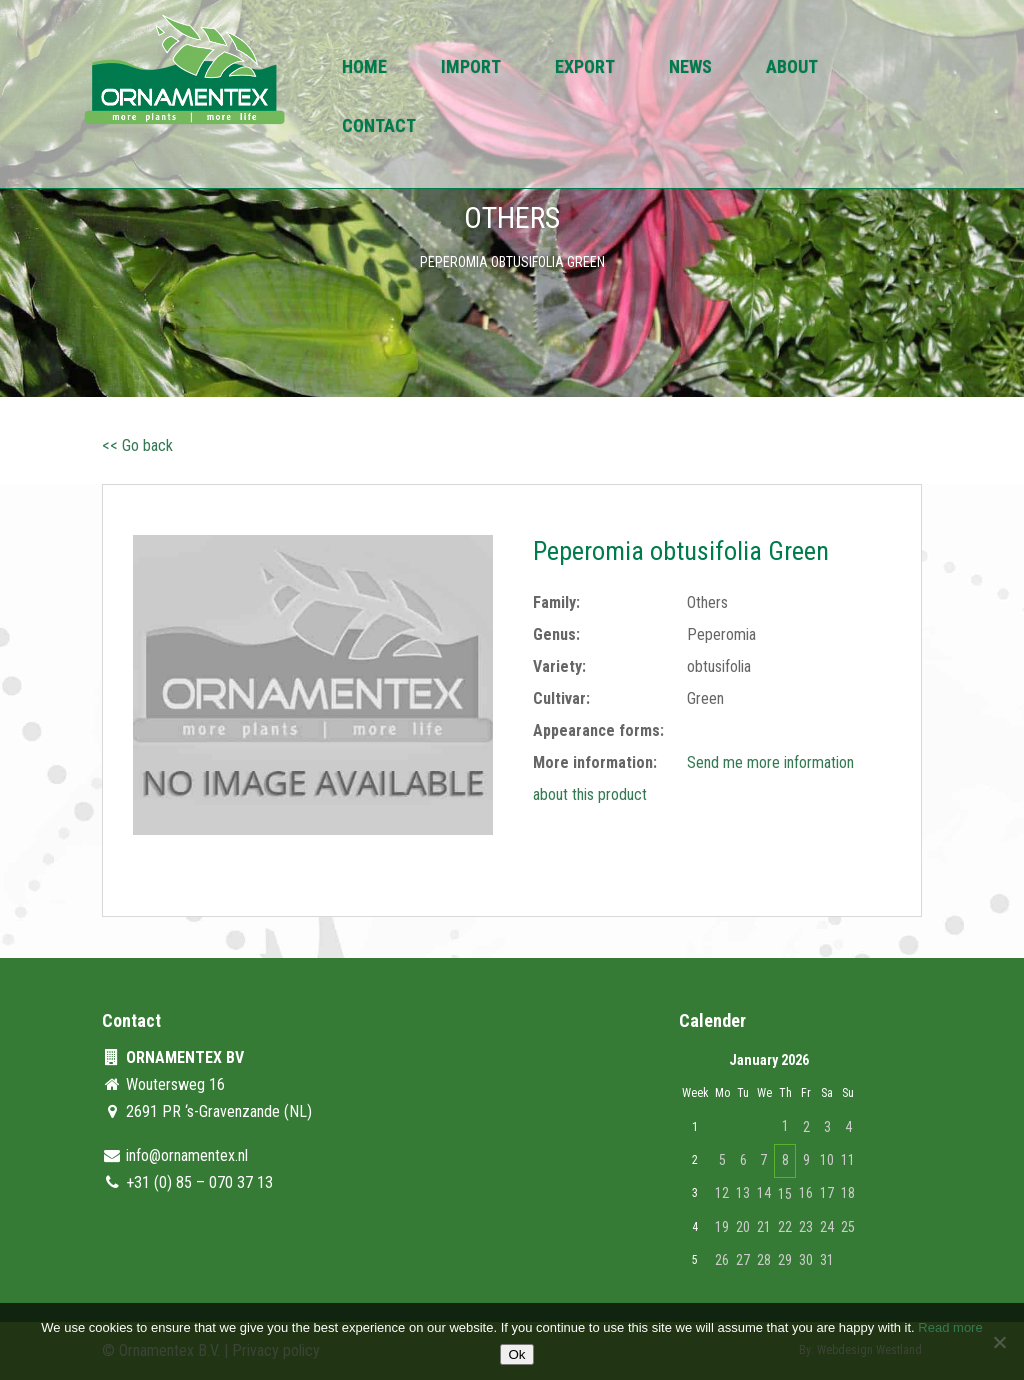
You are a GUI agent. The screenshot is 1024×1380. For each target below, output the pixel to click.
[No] (999, 1342)
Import (471, 68)
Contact (379, 127)
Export (585, 68)
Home (364, 68)
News (690, 68)
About (792, 68)
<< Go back (137, 445)
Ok (516, 1354)
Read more (950, 1327)
